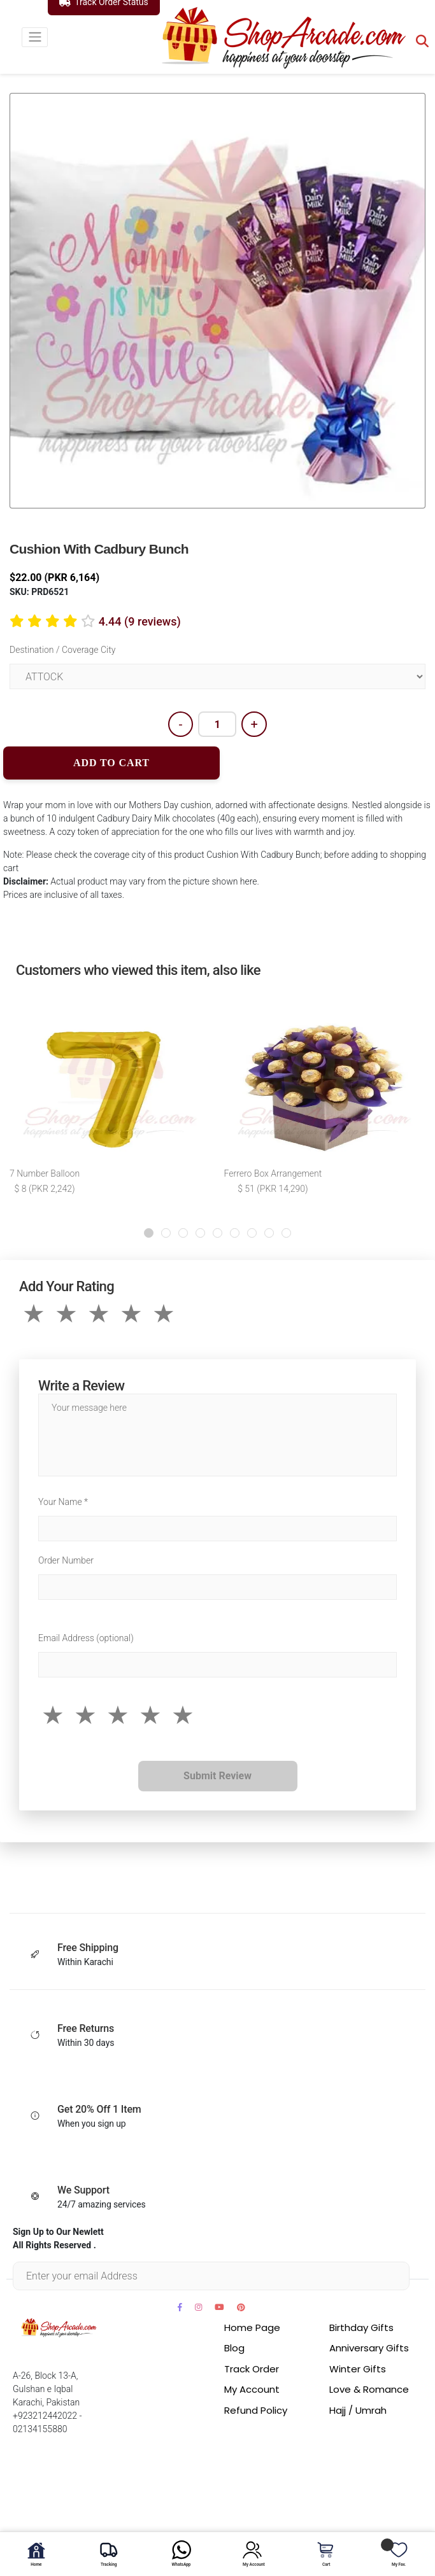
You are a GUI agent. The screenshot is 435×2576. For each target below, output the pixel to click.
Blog (234, 2348)
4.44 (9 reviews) (140, 621)
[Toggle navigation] (35, 37)
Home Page (252, 2327)
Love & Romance (369, 2389)
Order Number (66, 1560)
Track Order (251, 2369)
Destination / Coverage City (62, 650)
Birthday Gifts (361, 2327)
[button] (148, 1233)
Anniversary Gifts (369, 2348)
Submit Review (217, 1776)
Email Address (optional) (86, 1638)
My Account (252, 2389)
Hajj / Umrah (358, 2410)
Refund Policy (255, 2410)
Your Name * (63, 1502)
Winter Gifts (357, 2369)
